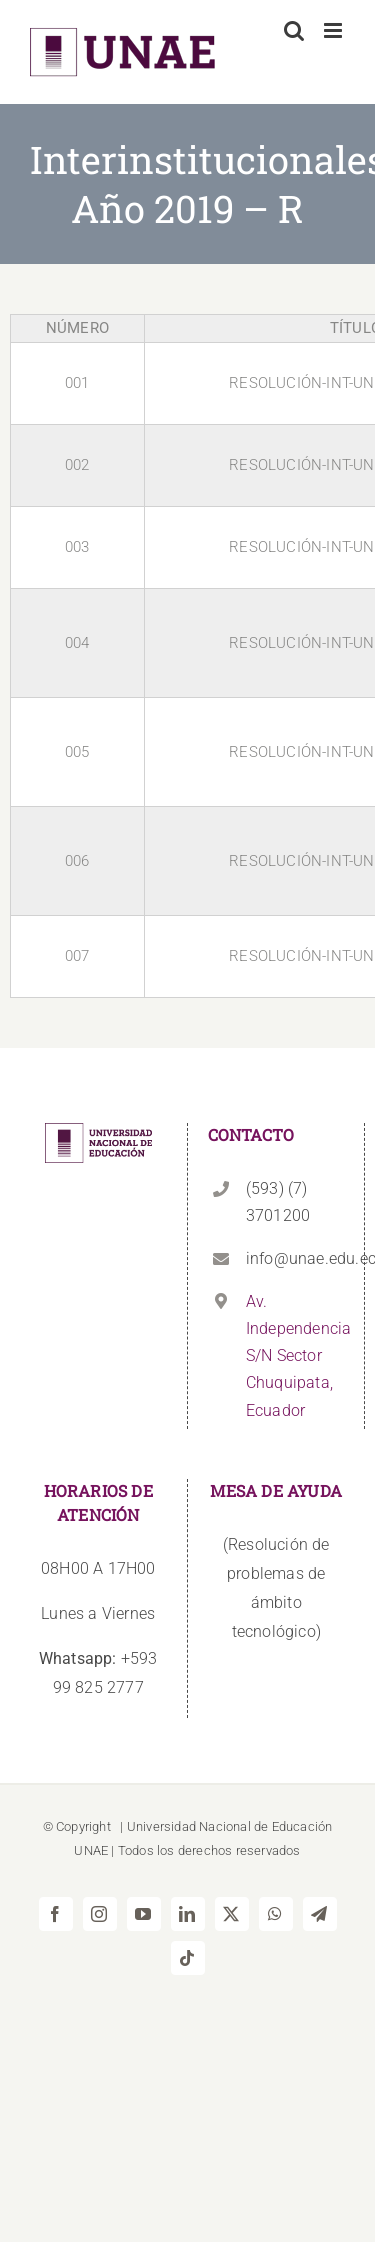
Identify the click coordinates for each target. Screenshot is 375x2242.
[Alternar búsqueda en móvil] (294, 30)
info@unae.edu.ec (295, 1258)
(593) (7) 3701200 (278, 1202)
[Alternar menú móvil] (334, 30)
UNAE (91, 1850)
